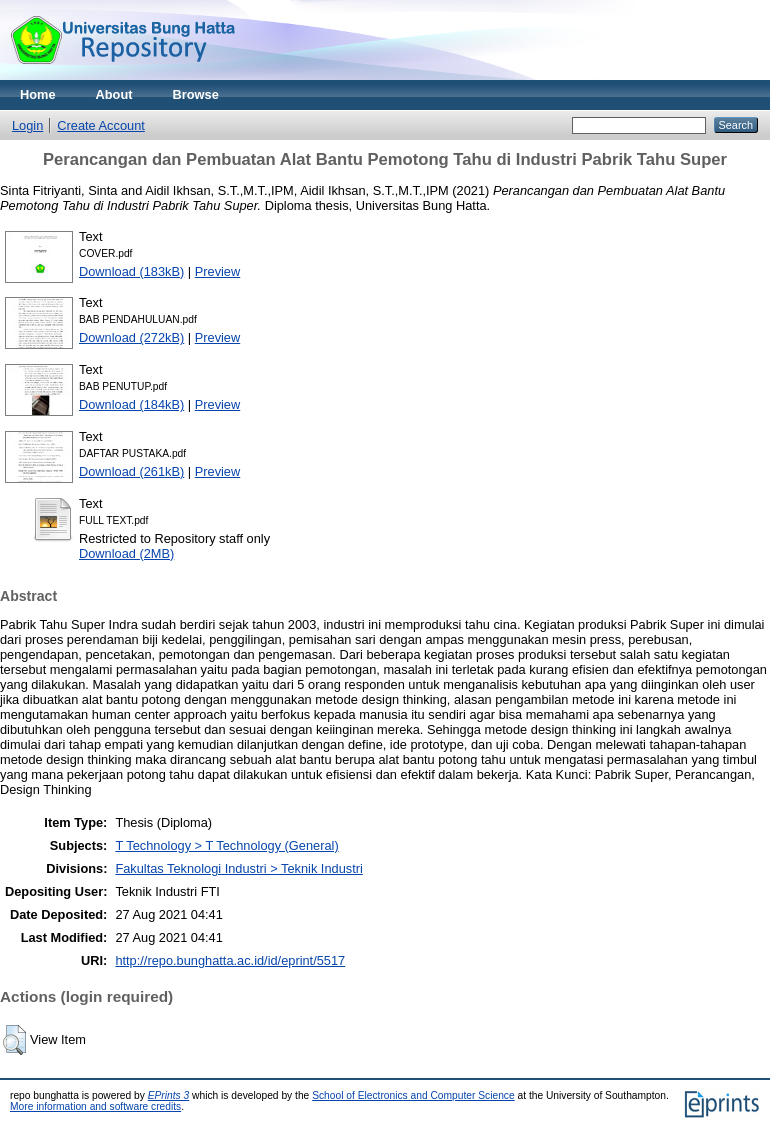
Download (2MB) (126, 553)
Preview (218, 271)
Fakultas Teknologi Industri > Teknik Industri (238, 868)
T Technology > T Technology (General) (226, 845)
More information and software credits (95, 1106)
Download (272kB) (131, 337)
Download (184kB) (131, 404)
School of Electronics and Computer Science (413, 1095)
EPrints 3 (169, 1095)
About (114, 94)
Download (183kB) (131, 271)
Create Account (101, 125)
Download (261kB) (131, 471)
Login (27, 125)
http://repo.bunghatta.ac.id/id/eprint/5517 (230, 960)
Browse (196, 94)
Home (38, 94)
